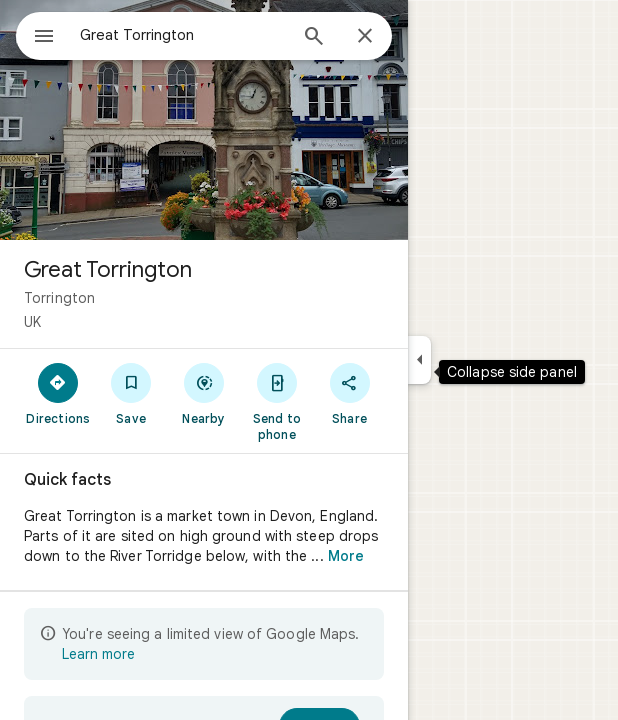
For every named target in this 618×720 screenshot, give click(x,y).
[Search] (314, 38)
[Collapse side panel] (419, 360)
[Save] (131, 393)
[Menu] (44, 38)
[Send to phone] (276, 401)
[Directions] (58, 393)
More (346, 556)
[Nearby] (204, 393)
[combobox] (183, 35)
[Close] (365, 37)
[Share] (349, 393)
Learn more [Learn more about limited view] (98, 654)
